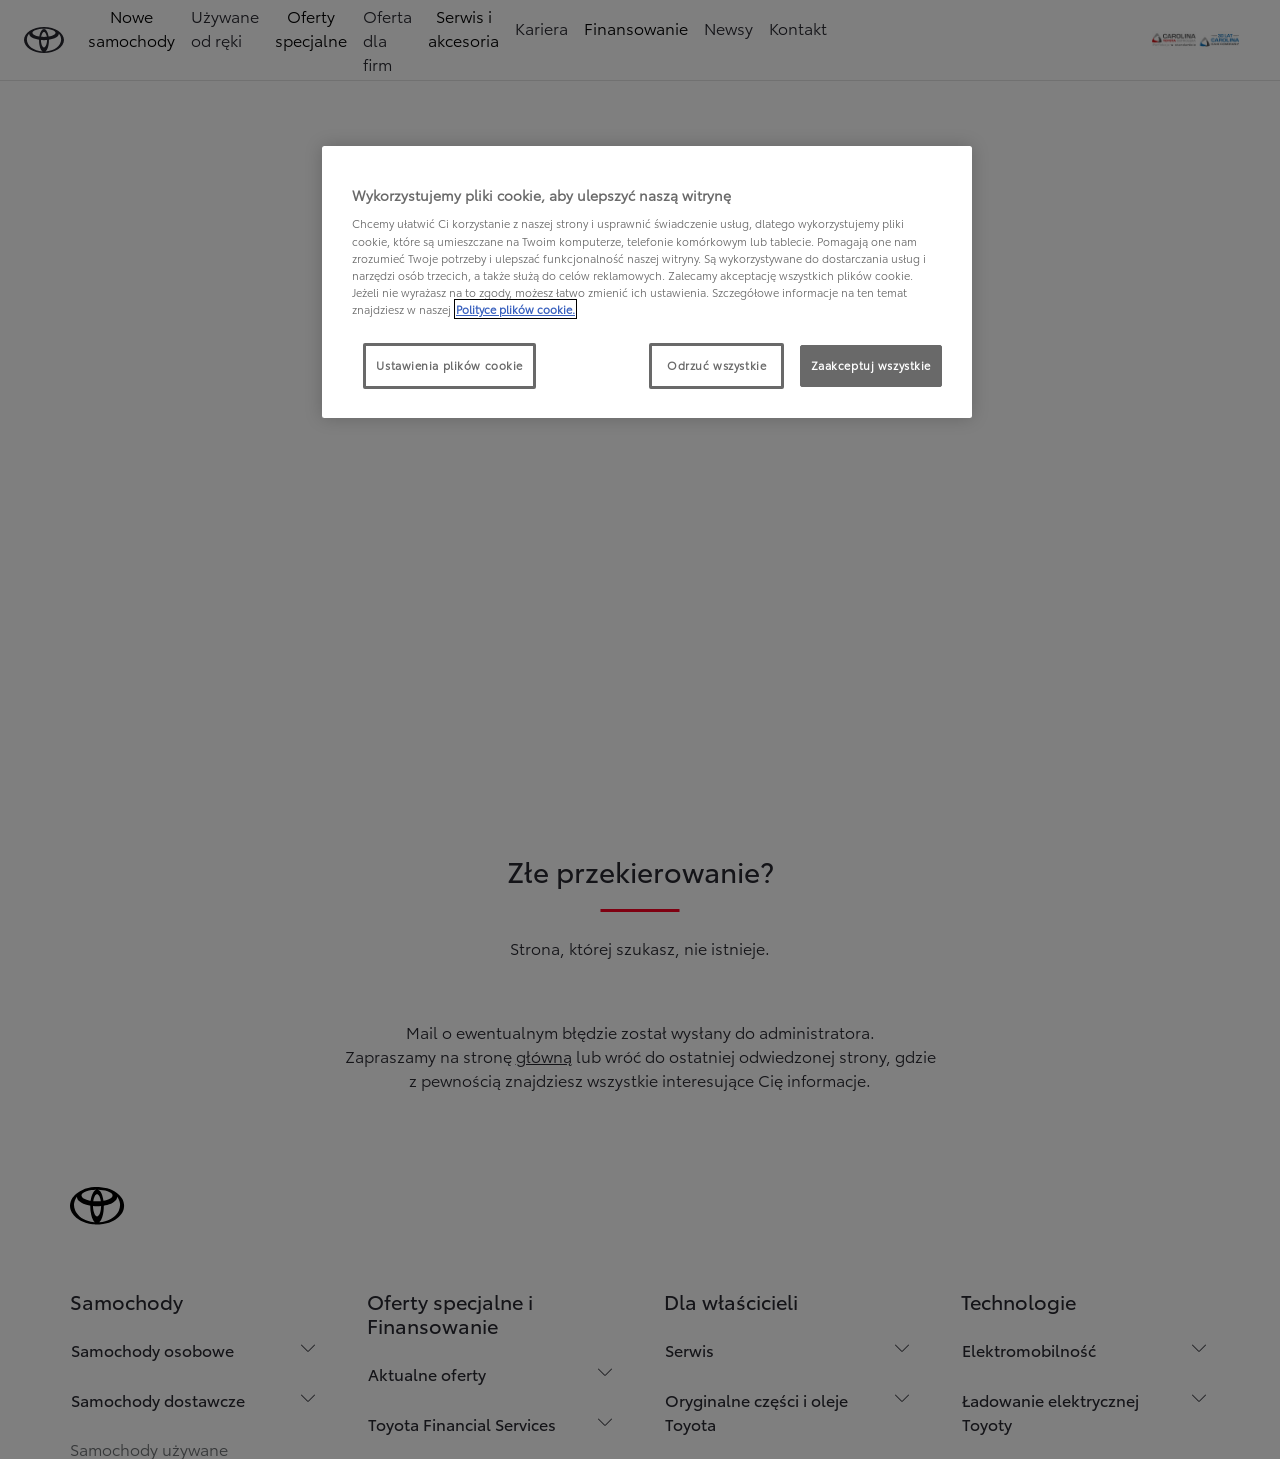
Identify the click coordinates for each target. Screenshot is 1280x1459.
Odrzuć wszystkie (716, 365)
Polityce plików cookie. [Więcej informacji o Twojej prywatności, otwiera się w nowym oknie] (515, 309)
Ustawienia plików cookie (449, 365)
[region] (647, 282)
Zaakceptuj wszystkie (871, 365)
